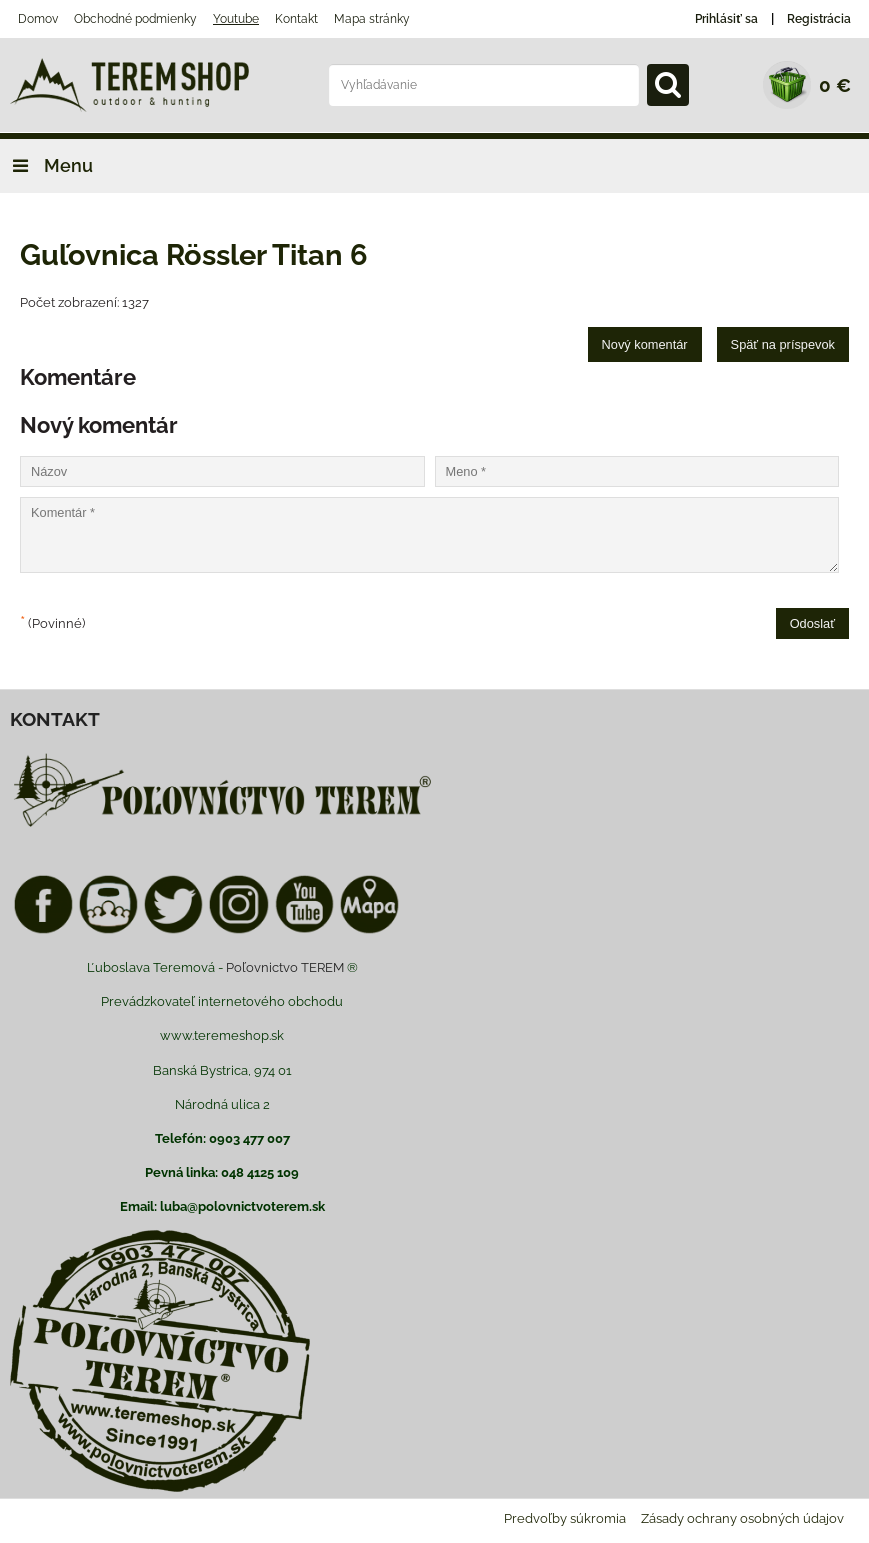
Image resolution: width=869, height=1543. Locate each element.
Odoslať (812, 623)
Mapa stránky (372, 19)
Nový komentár (645, 344)
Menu (46, 165)
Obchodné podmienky (135, 19)
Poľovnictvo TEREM (285, 967)
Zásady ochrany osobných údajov (742, 1518)
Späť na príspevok (783, 344)
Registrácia (819, 19)
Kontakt (296, 19)
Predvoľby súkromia (565, 1518)
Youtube (236, 19)
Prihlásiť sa (726, 19)
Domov (38, 19)
